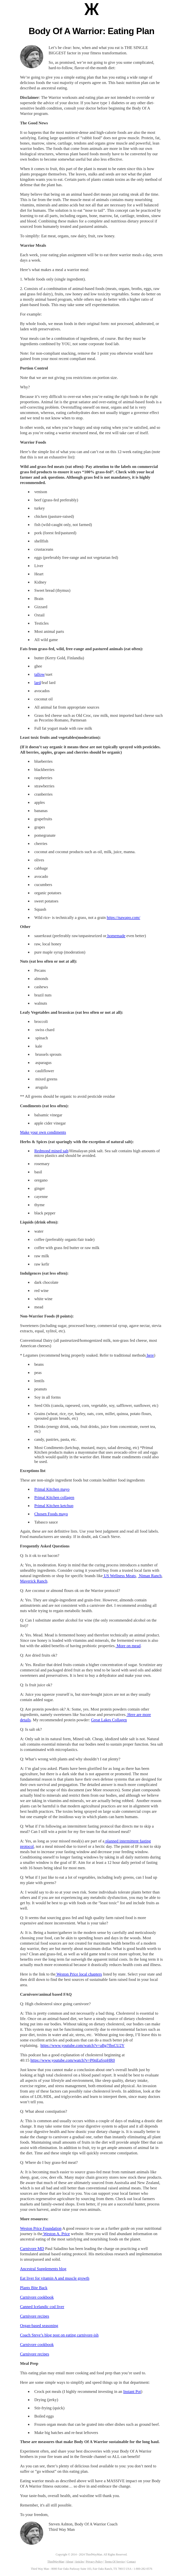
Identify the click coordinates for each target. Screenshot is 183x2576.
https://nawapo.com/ (123, 917)
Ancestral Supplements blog (43, 2269)
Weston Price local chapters (79, 1974)
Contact (131, 2561)
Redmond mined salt (51, 1151)
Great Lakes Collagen (109, 1720)
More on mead (128, 1646)
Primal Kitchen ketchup (53, 1505)
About (69, 2561)
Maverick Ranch (33, 1581)
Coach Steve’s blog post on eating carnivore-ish (59, 2335)
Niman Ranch (150, 1576)
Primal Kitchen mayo (52, 1489)
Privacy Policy (94, 2561)
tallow (39, 674)
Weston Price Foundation (40, 2228)
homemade (115, 936)
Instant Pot (132, 2391)
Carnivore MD (32, 2248)
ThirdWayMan (55, 2561)
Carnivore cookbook (37, 2297)
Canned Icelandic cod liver (42, 2306)
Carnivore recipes (34, 2316)
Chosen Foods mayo (51, 1514)
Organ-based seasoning (39, 2325)
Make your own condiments (43, 1132)
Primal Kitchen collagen (54, 1497)
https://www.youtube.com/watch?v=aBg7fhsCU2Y (82, 2045)
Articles (79, 2561)
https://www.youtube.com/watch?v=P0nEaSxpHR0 (72, 2060)
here (150, 1355)
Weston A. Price (56, 2234)
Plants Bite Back (33, 2287)
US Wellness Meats (119, 1576)
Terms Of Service (115, 2561)
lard (37, 682)
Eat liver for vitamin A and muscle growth (54, 2278)
